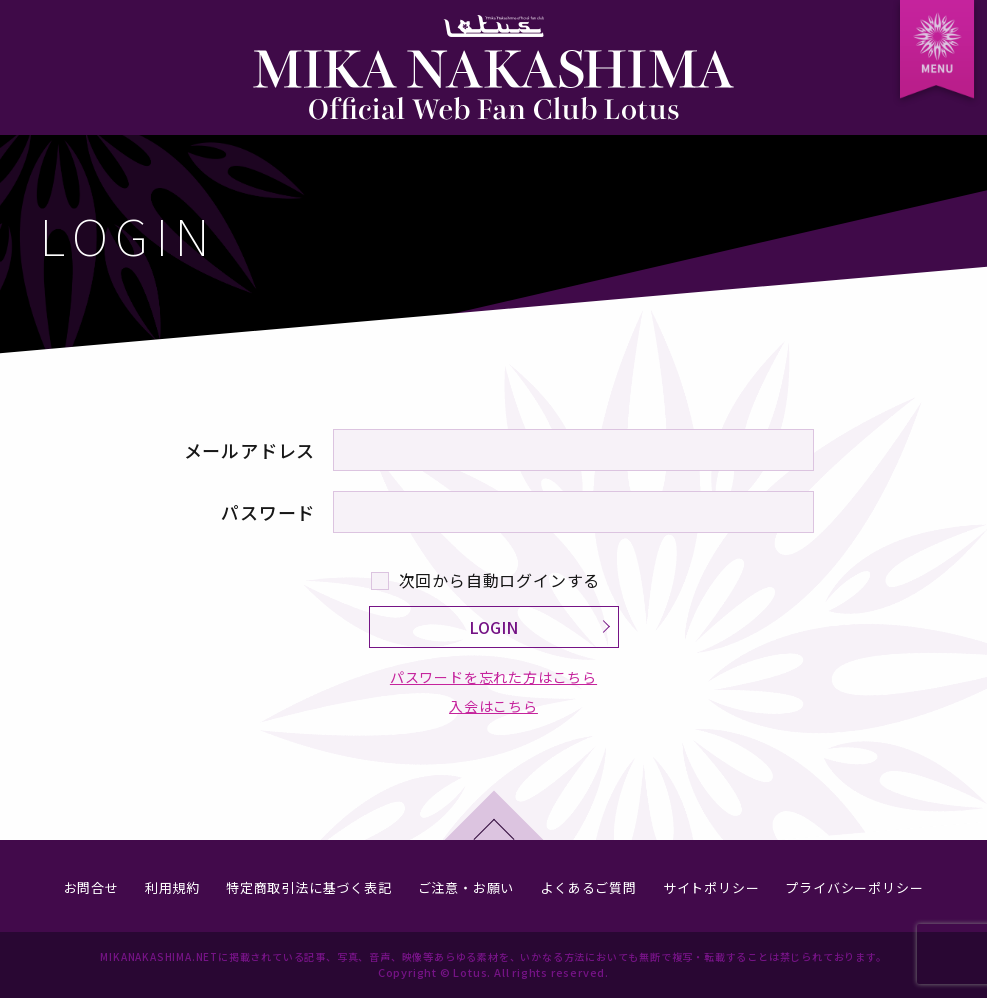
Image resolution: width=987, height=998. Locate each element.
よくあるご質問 (588, 887)
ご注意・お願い (466, 887)
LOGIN (493, 627)
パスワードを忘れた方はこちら (493, 677)
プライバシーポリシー (854, 887)
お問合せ (91, 887)
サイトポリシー (711, 887)
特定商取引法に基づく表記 (309, 887)
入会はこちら (493, 707)
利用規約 (172, 887)
